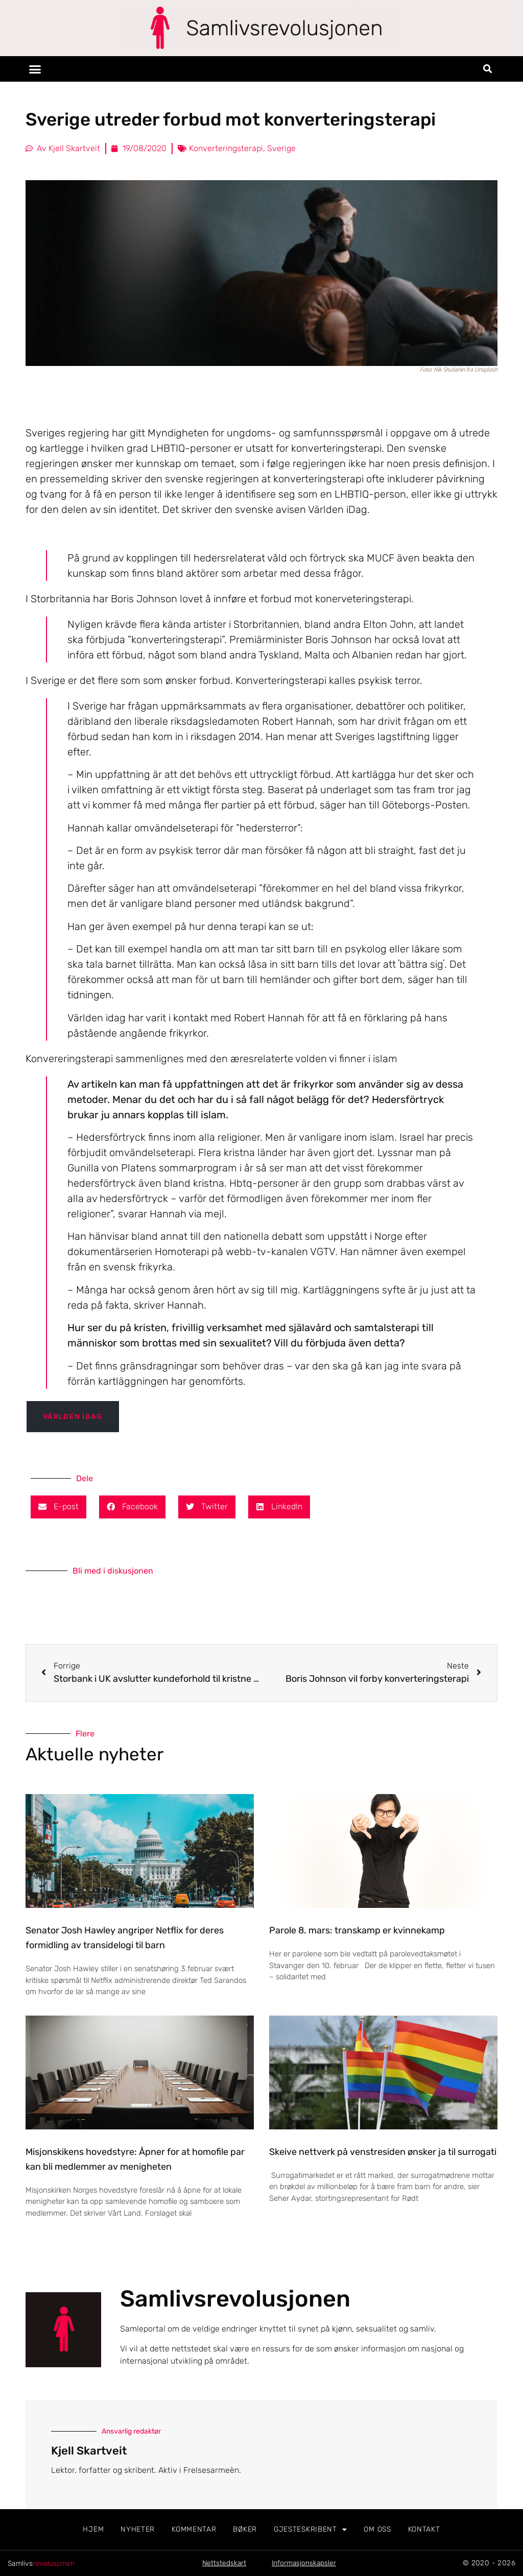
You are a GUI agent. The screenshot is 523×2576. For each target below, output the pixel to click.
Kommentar (194, 2529)
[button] (35, 69)
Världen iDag (73, 1416)
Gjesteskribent (310, 2529)
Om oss (377, 2529)
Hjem (93, 2529)
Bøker (245, 2529)
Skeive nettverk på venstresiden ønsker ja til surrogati (382, 2151)
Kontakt (424, 2529)
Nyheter (138, 2529)
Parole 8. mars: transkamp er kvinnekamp (357, 1930)
